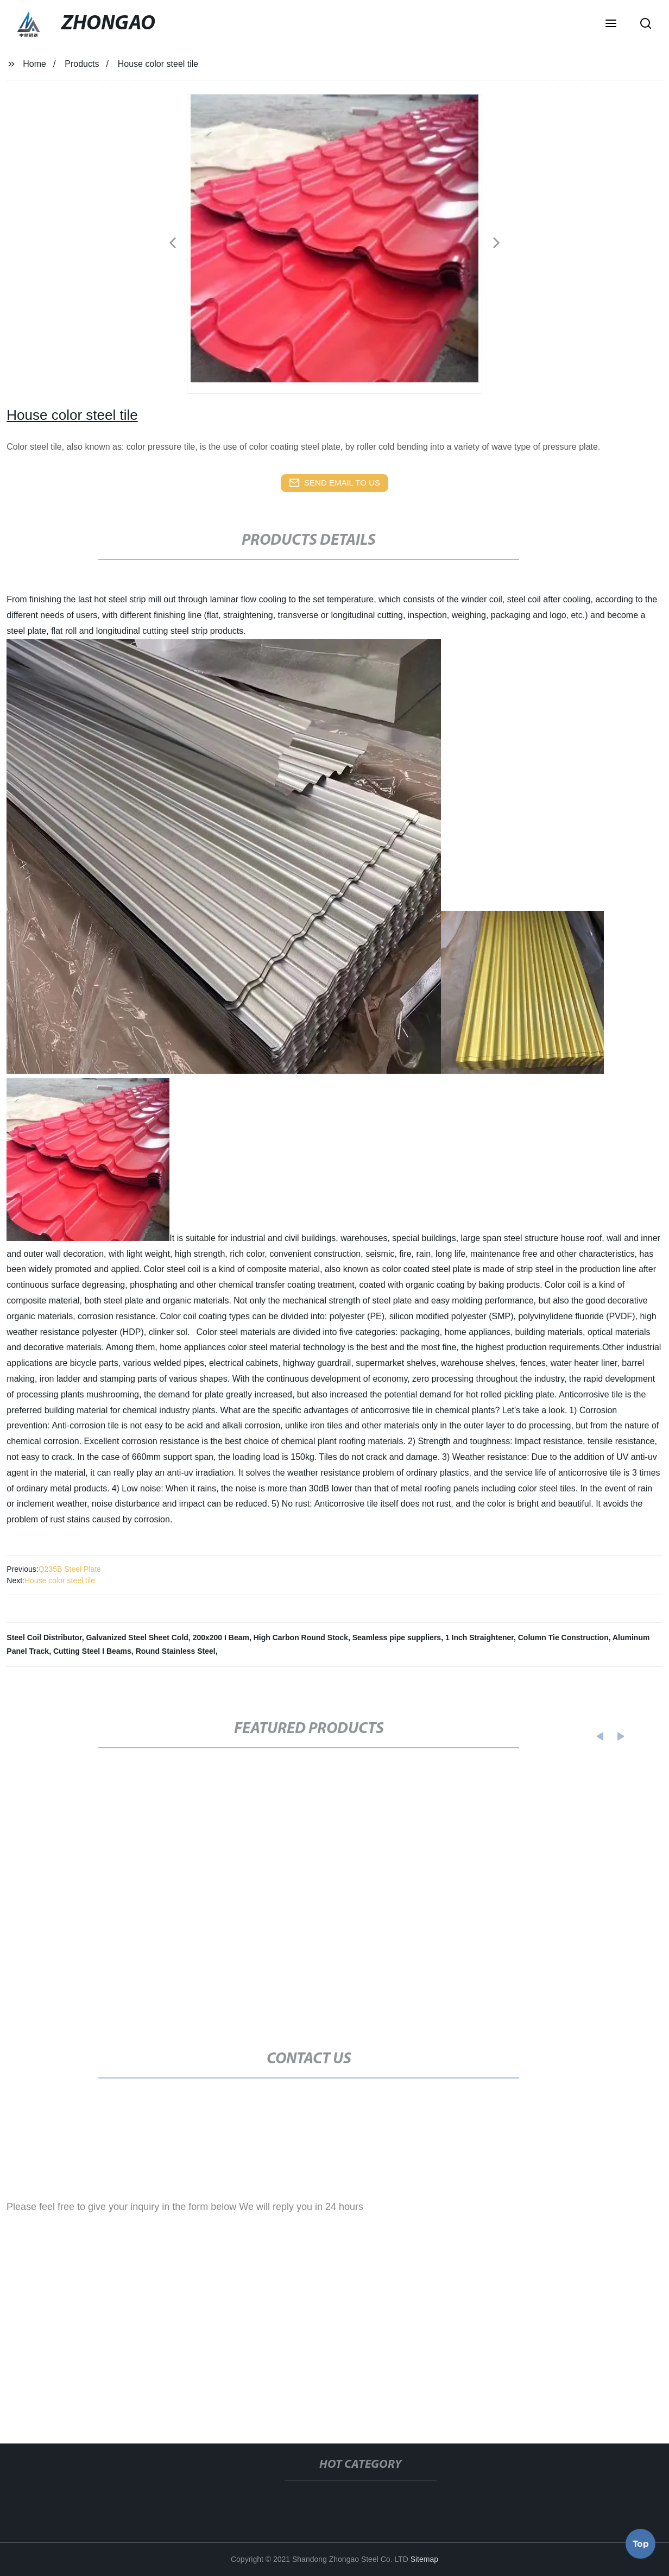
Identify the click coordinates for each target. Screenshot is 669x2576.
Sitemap (424, 2559)
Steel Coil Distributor (44, 1637)
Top (641, 2543)
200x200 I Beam (221, 1637)
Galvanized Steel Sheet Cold (137, 1637)
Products (82, 63)
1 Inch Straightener (479, 1637)
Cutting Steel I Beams (92, 1651)
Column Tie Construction (563, 1637)
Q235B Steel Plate (70, 1569)
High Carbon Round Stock (301, 1637)
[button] (611, 24)
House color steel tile (59, 1580)
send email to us (334, 482)
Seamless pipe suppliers (396, 1637)
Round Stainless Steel (176, 1651)
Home (34, 63)
